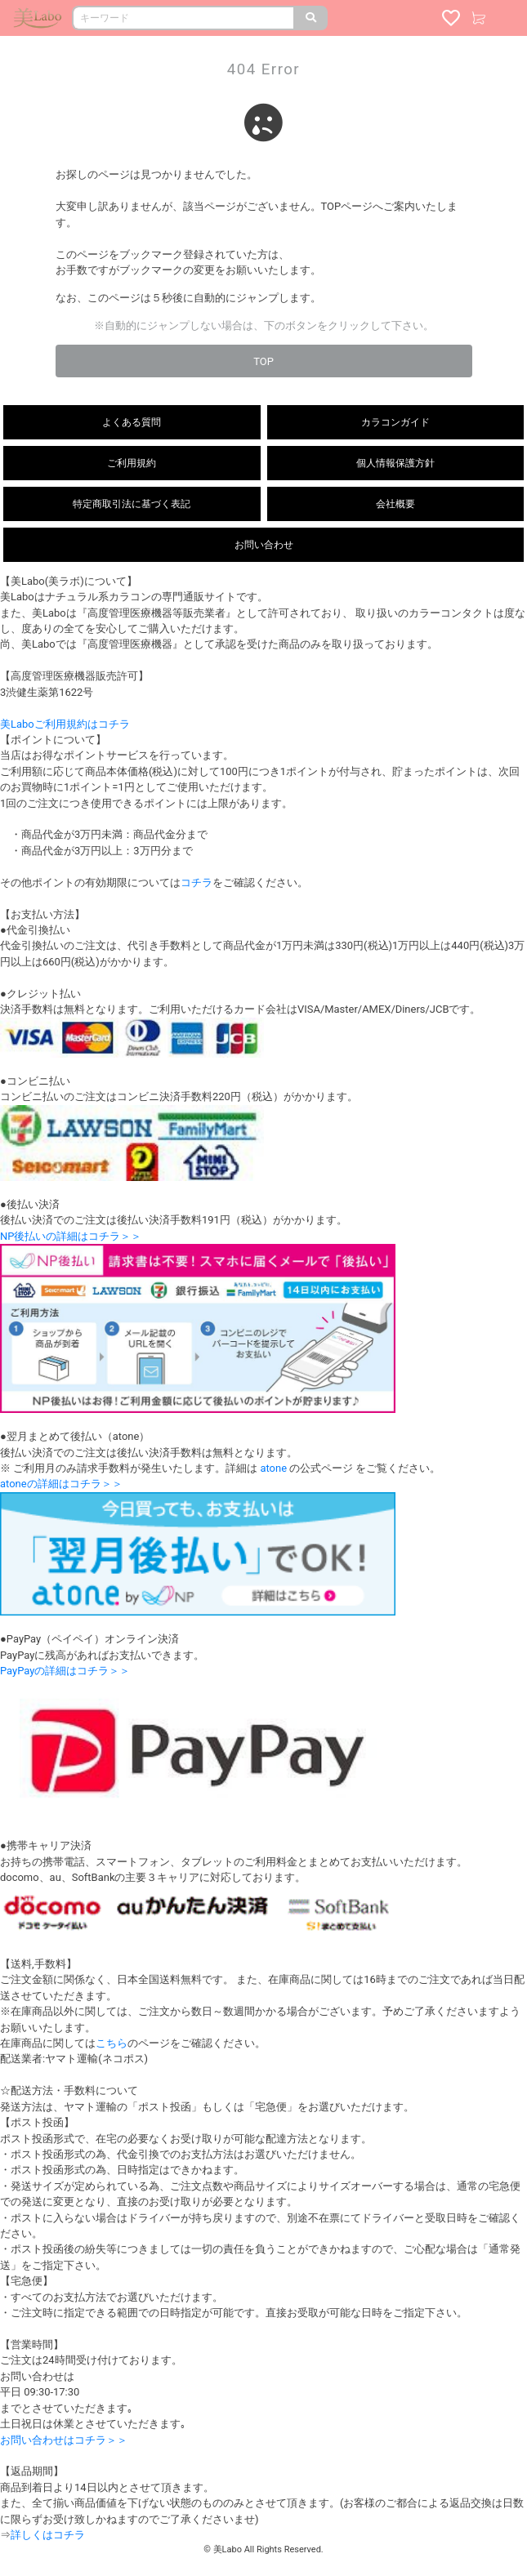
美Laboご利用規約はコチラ (65, 724)
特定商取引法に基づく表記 (131, 504)
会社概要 (395, 504)
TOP (263, 361)
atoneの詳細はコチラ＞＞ (61, 1483)
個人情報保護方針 (395, 463)
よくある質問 (131, 422)
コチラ (196, 882)
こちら (111, 2043)
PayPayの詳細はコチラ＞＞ (65, 1671)
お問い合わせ (263, 544)
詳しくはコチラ (48, 2535)
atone (273, 1468)
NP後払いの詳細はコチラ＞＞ (70, 1236)
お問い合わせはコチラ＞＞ (63, 2440)
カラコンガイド (395, 422)
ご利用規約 (131, 463)
